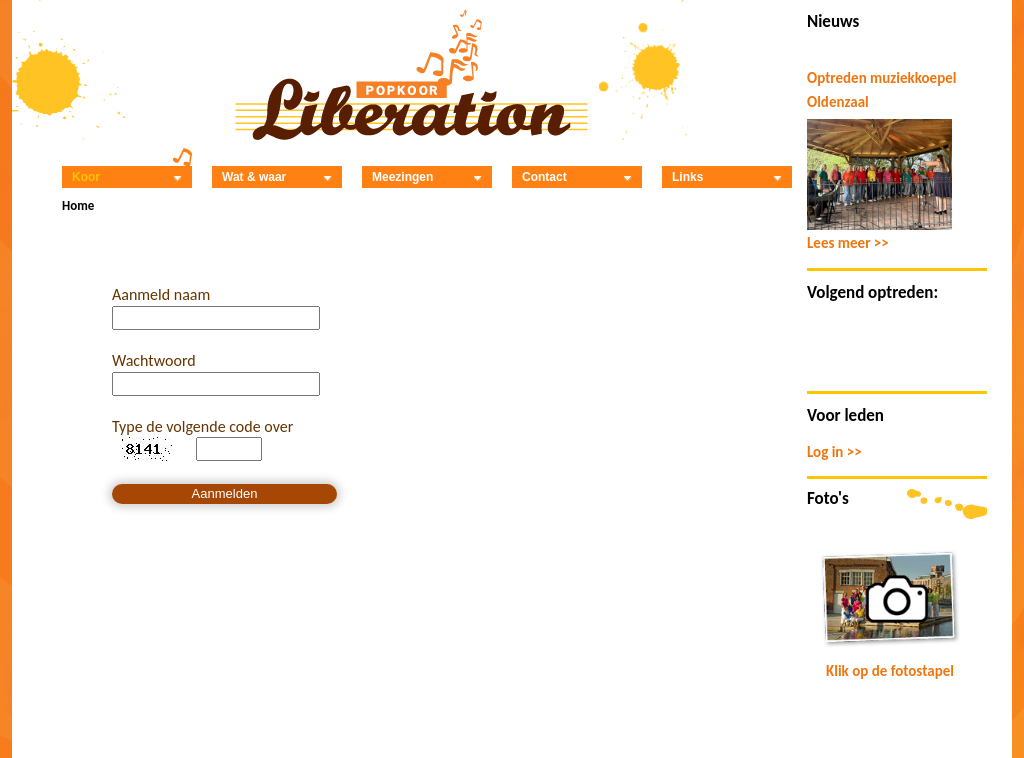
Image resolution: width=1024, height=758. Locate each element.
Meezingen (427, 177)
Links (727, 177)
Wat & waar (277, 177)
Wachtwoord (154, 360)
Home (78, 205)
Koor (127, 177)
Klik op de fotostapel (890, 671)
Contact (577, 177)
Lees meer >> (848, 243)
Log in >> (834, 452)
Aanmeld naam (161, 294)
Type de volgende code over (202, 426)
